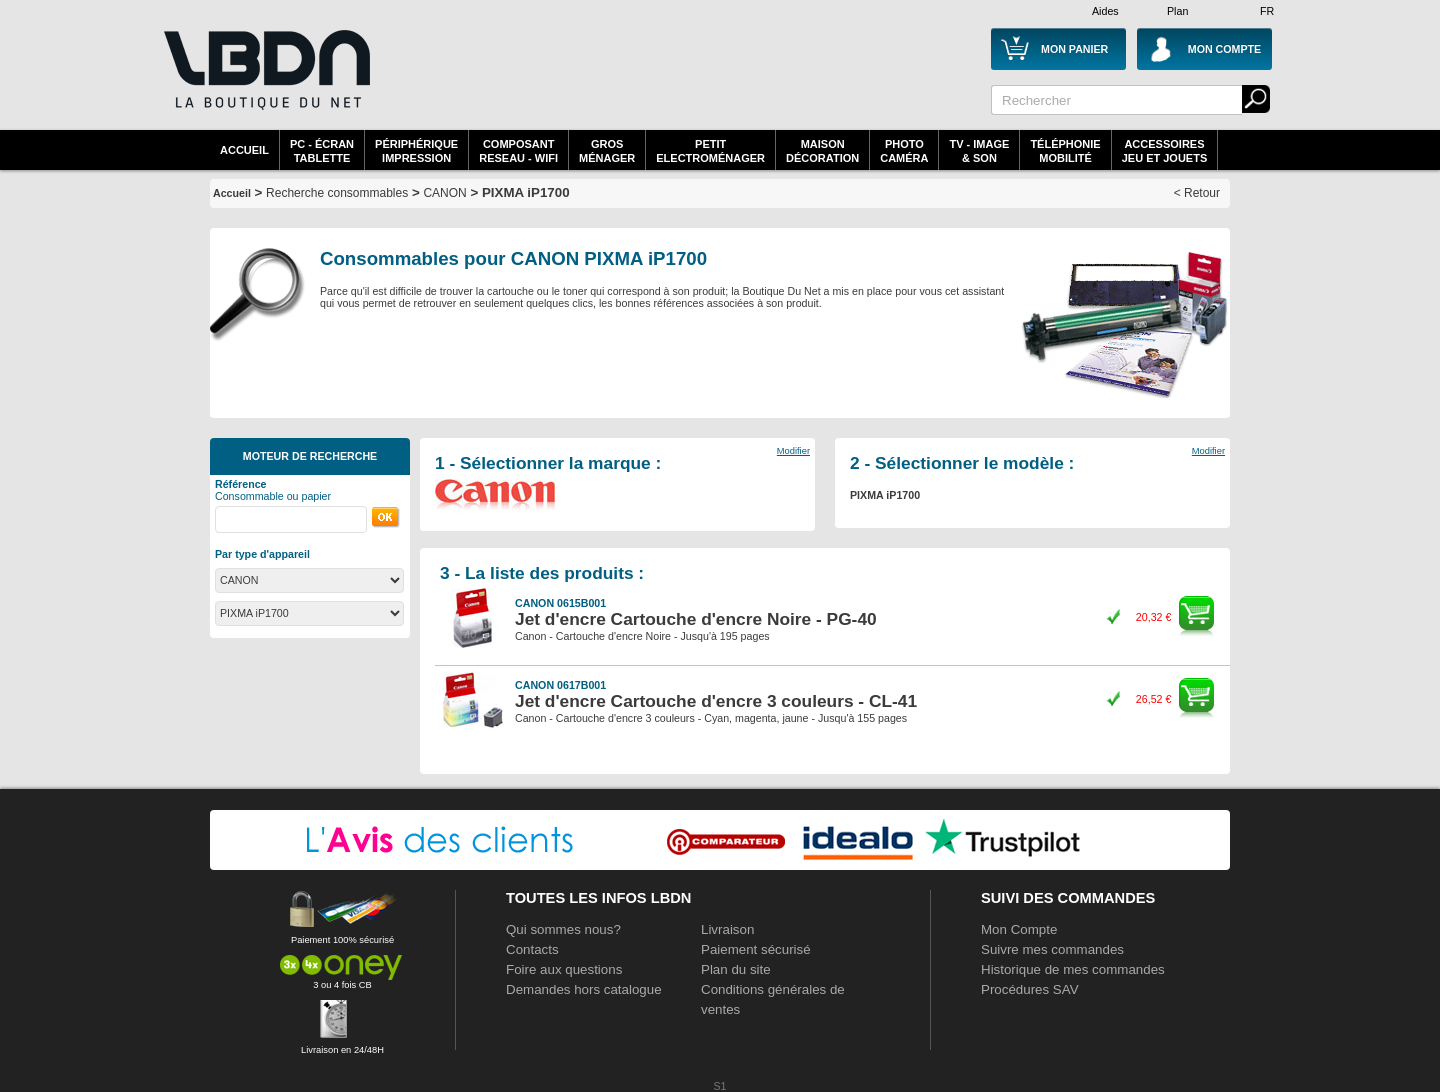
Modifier (793, 451)
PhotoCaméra (904, 151)
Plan (1177, 11)
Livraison (727, 929)
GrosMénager (607, 151)
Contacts (532, 949)
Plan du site (736, 969)
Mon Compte (1019, 929)
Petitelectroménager (710, 151)
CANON (444, 193)
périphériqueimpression (416, 151)
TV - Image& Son (979, 151)
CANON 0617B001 (560, 685)
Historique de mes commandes (1073, 969)
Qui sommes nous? (563, 929)
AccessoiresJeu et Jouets (1165, 151)
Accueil (244, 150)
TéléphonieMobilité (1065, 151)
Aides (1105, 11)
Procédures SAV (1030, 989)
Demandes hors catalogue (584, 989)
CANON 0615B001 (560, 603)
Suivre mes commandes (1052, 949)
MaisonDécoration (822, 151)
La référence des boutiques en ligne (265, 82)
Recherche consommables (337, 193)
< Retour (1197, 193)
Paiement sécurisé (756, 949)
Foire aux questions (564, 969)
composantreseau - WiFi (518, 151)
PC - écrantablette (322, 151)
